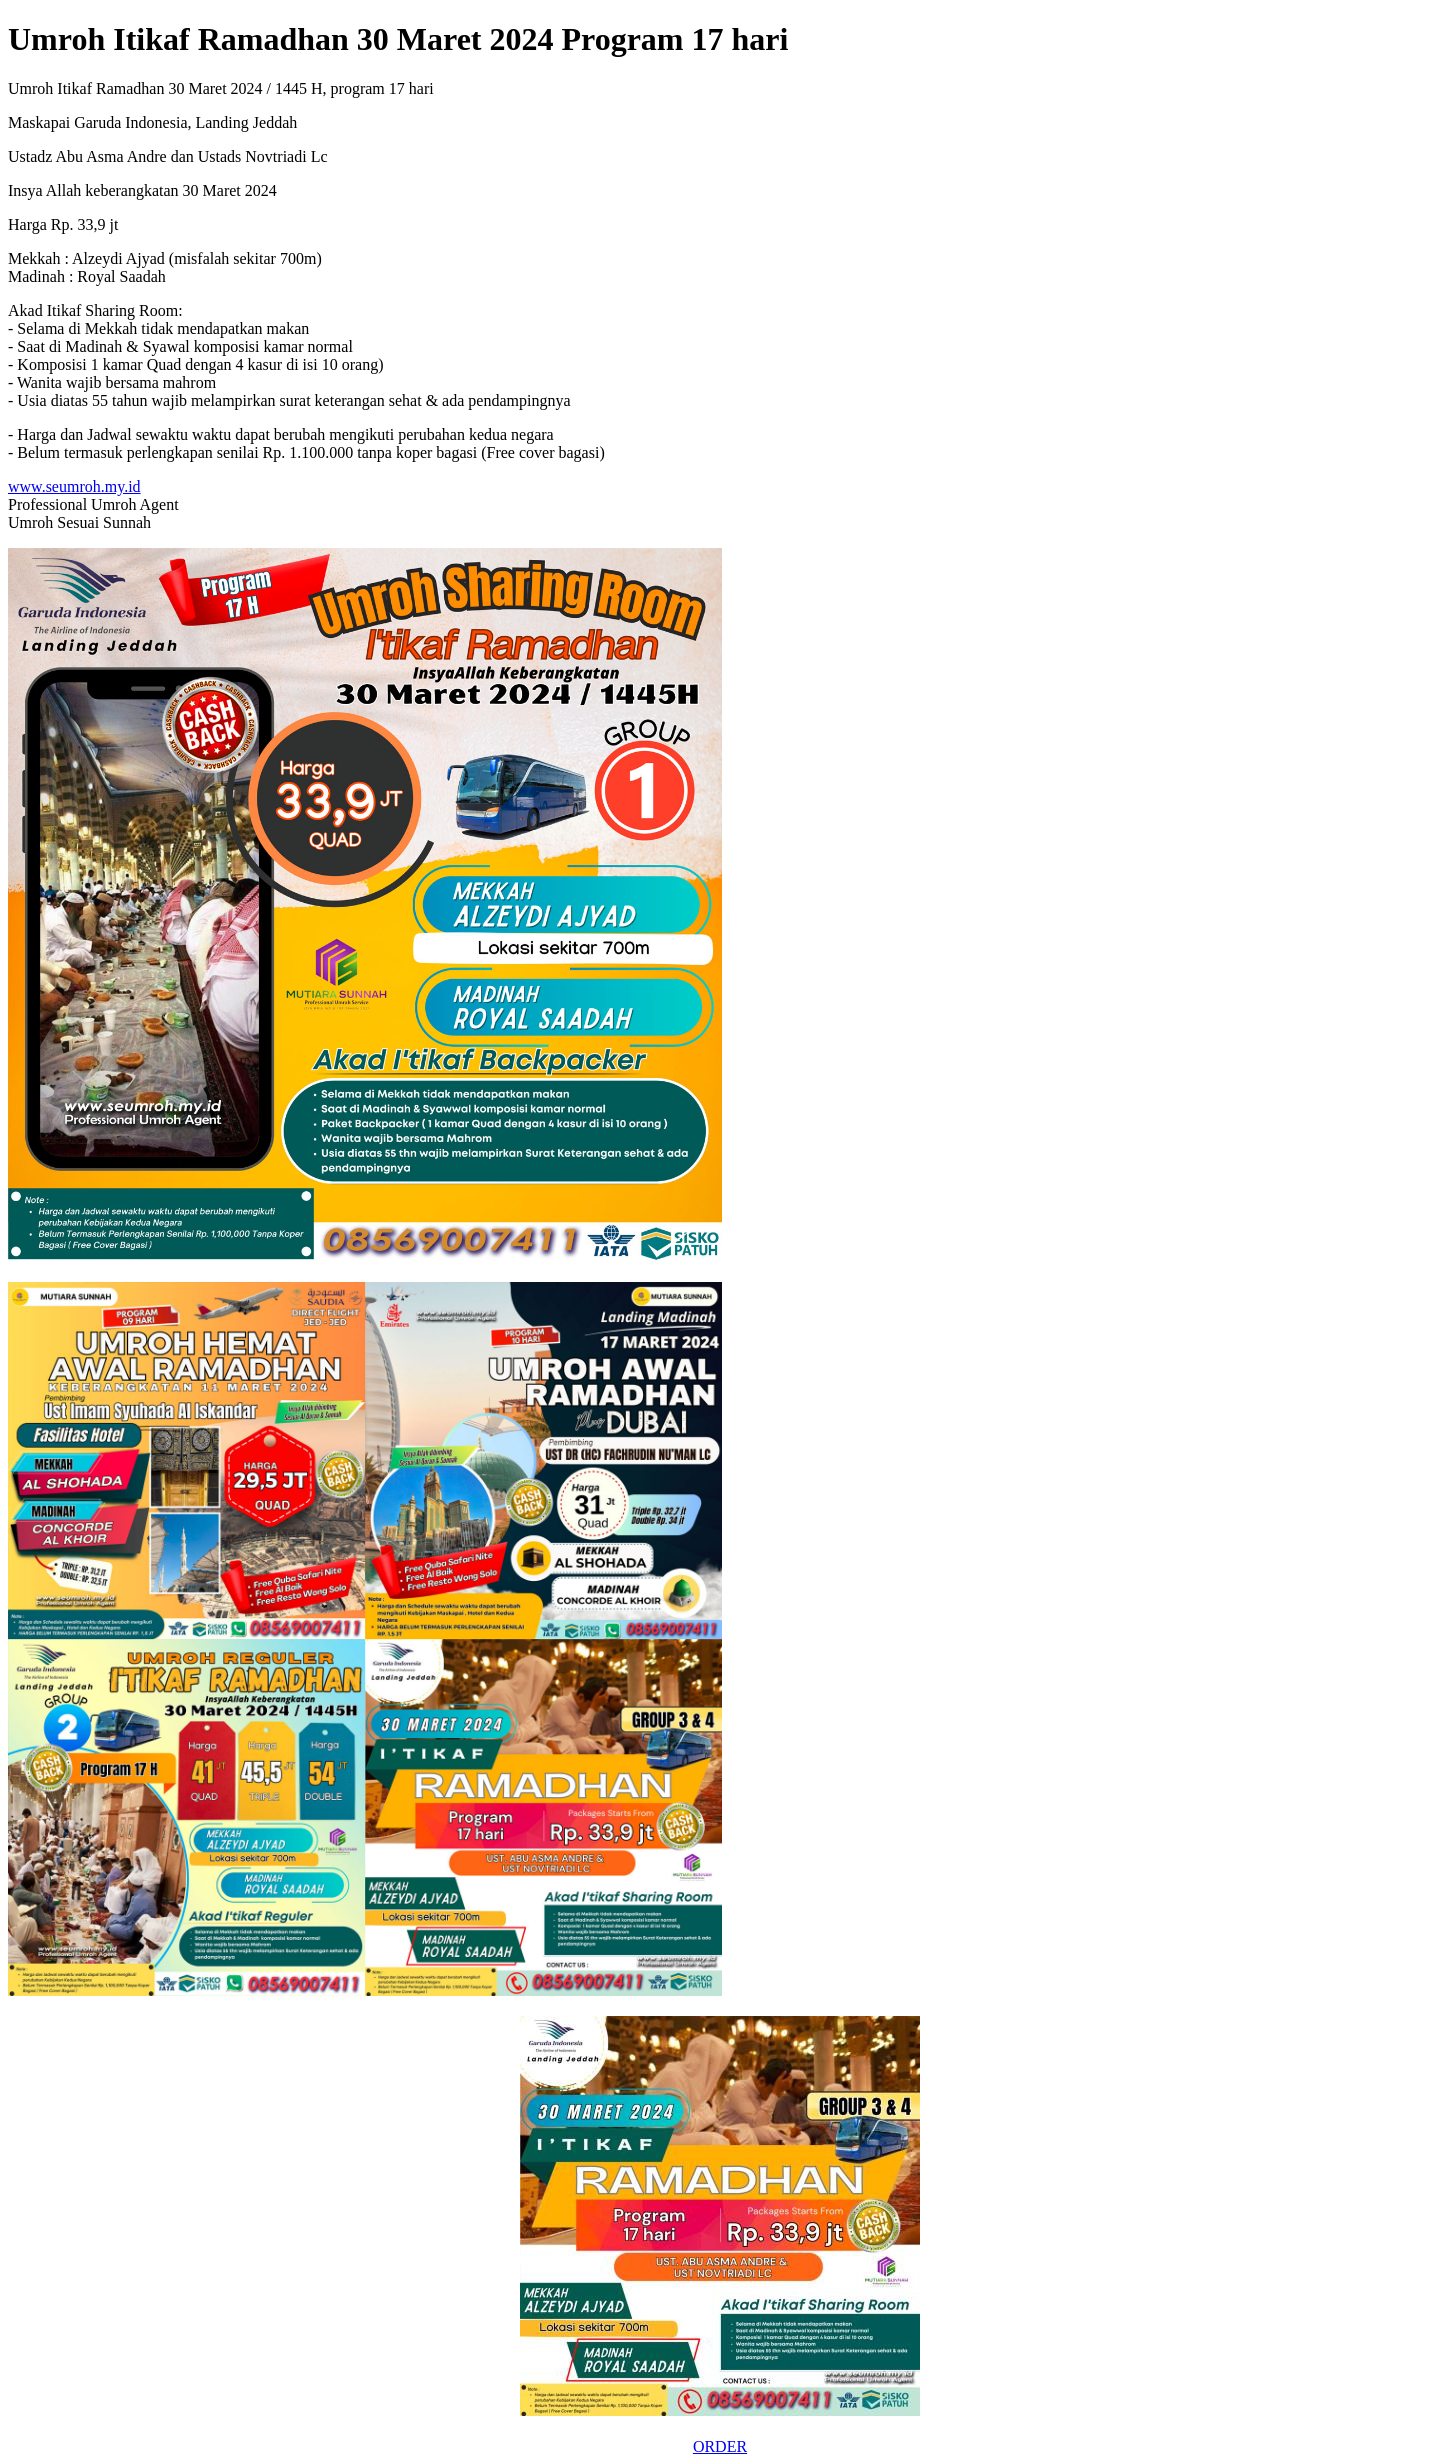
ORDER (720, 2446)
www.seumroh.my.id (74, 486)
